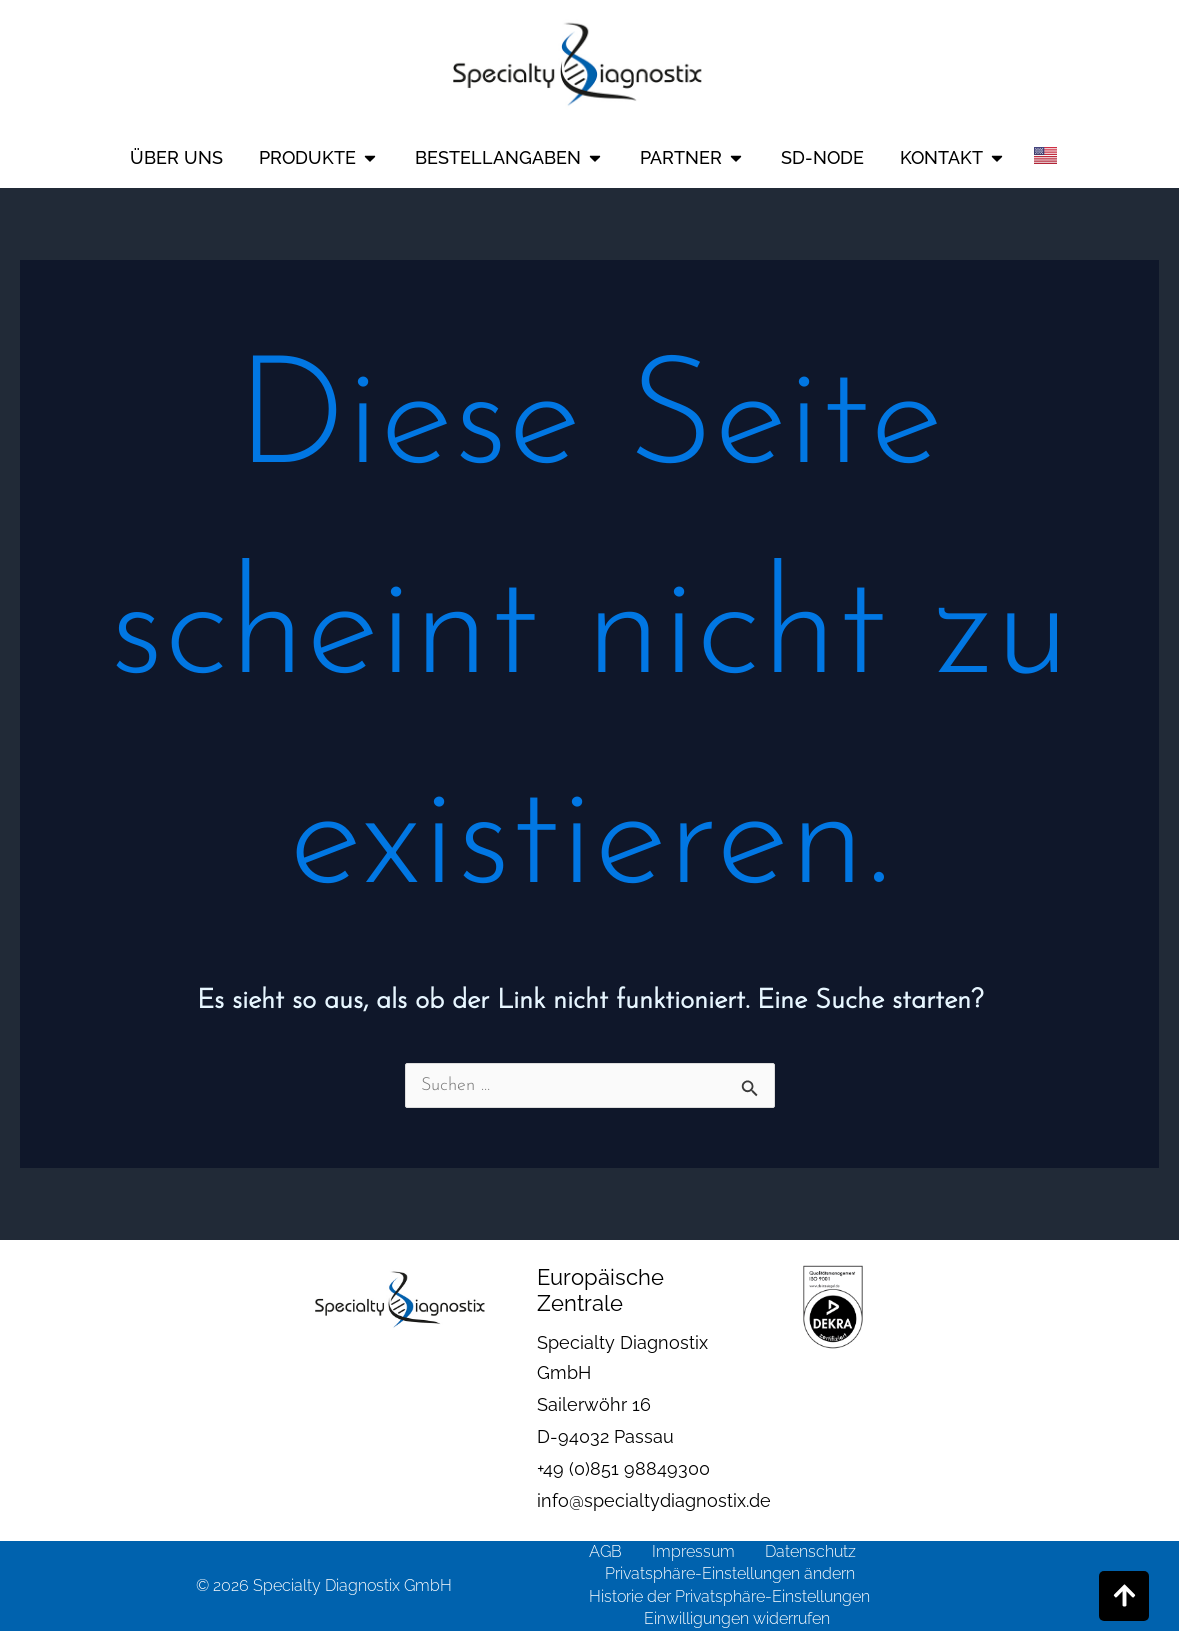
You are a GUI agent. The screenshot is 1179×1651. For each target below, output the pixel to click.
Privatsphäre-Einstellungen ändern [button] (730, 1573)
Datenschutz (810, 1551)
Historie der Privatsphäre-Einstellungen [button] (729, 1596)
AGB (605, 1551)
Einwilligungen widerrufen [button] (737, 1618)
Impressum (693, 1551)
